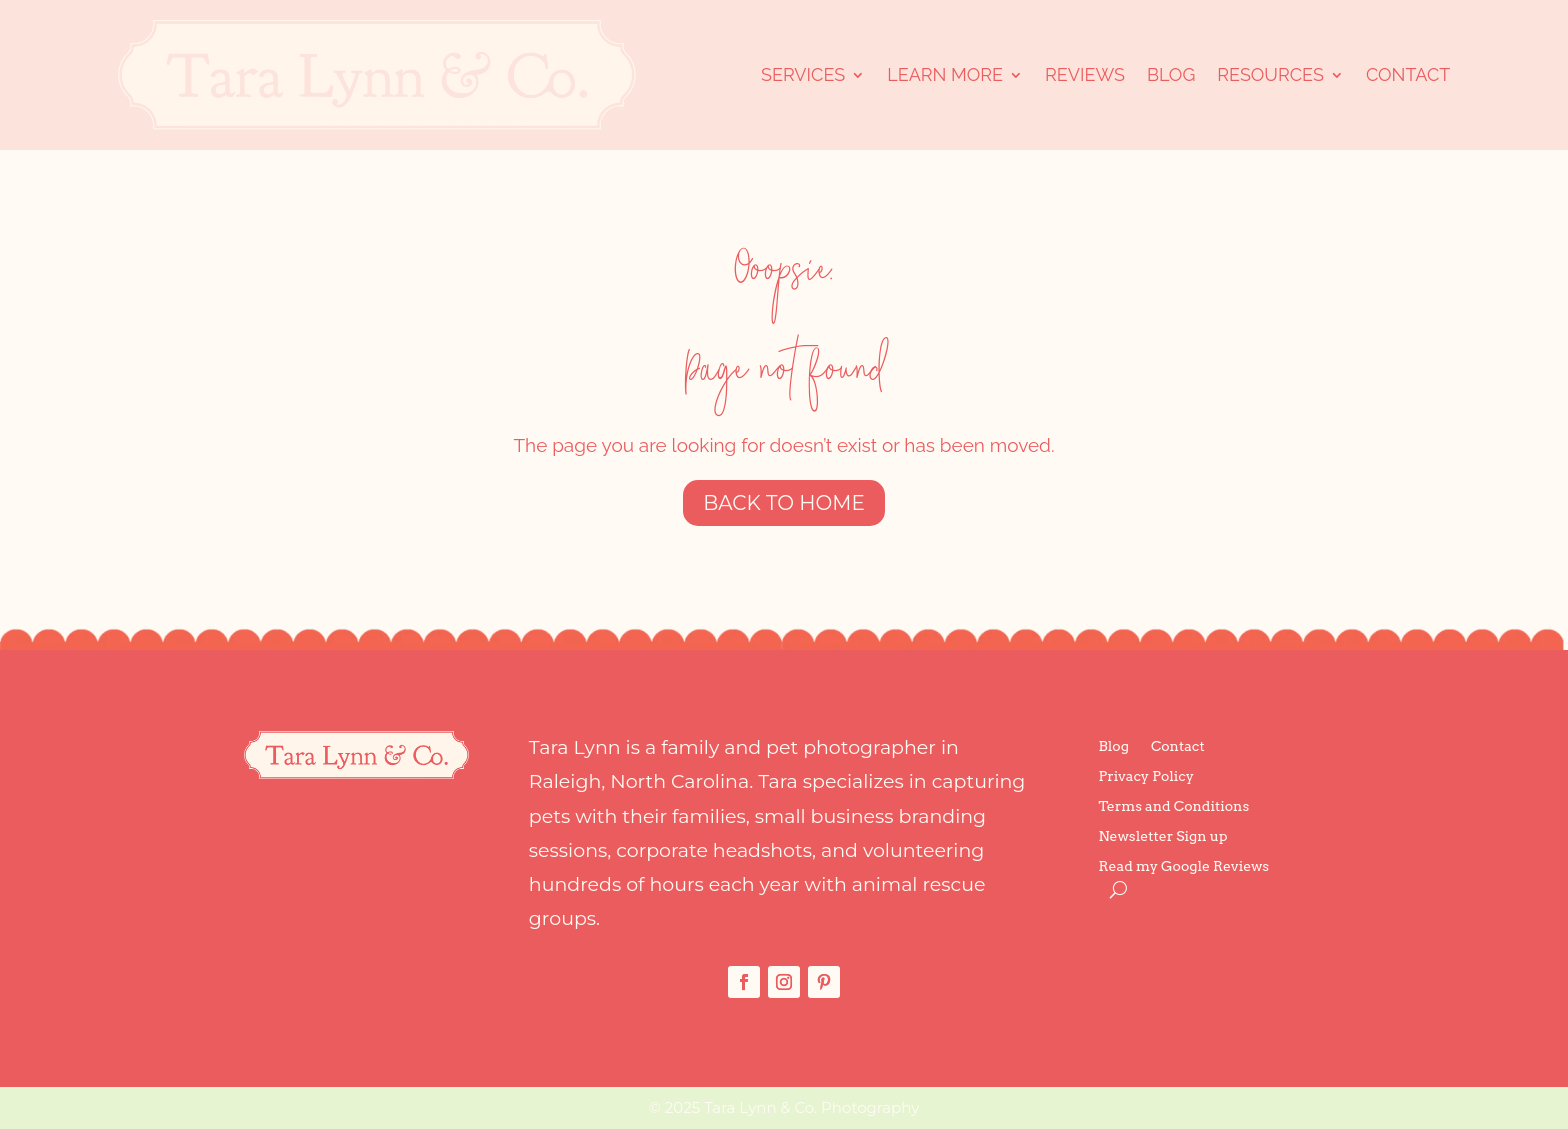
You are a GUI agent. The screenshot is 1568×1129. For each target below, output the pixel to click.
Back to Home (784, 503)
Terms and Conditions (1174, 806)
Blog (1171, 74)
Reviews (1085, 74)
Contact (1408, 74)
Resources (1270, 74)
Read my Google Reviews (1184, 866)
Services (803, 74)
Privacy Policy (1146, 776)
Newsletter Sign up (1163, 836)
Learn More (945, 74)
